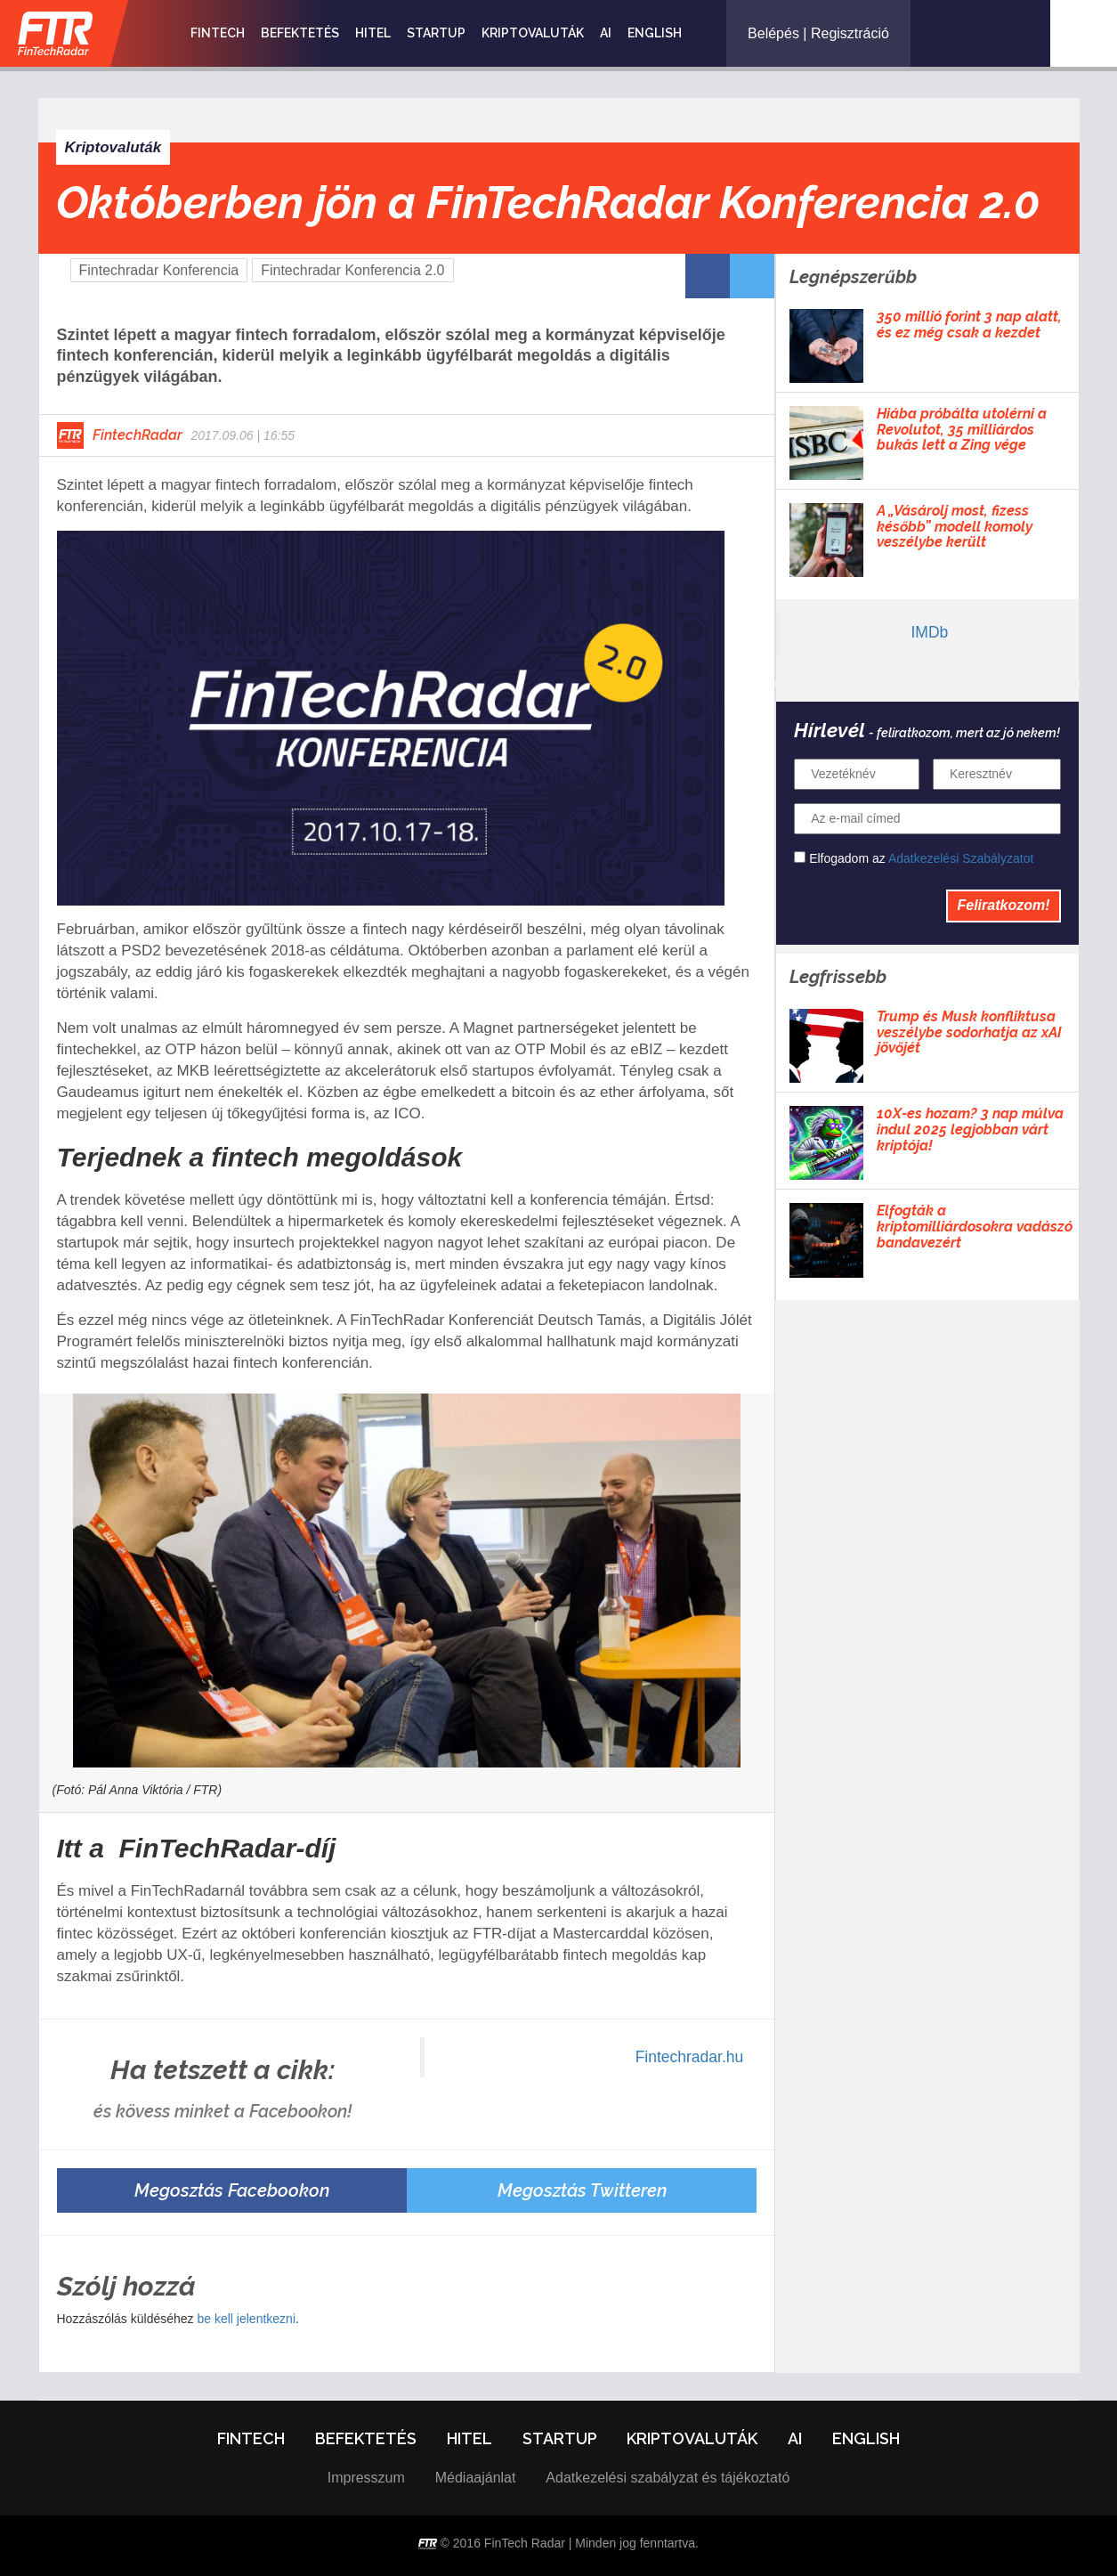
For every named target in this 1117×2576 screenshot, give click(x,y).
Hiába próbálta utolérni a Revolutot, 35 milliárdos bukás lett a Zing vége (962, 429)
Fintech (217, 33)
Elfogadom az (913, 858)
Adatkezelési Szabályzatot (960, 858)
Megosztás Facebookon (231, 2190)
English (654, 33)
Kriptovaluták (533, 33)
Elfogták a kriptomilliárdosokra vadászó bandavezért (974, 1226)
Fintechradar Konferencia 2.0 (352, 270)
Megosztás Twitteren (582, 2190)
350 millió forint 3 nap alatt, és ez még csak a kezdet (969, 324)
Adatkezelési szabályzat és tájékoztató (667, 2477)
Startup (436, 33)
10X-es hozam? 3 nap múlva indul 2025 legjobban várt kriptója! (970, 1129)
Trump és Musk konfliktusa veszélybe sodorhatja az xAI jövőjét (969, 1032)
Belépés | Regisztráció (818, 33)
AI (605, 33)
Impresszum (366, 2477)
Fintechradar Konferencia (159, 270)
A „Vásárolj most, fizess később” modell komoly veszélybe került (954, 526)
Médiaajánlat (475, 2477)
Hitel (373, 33)
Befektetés (300, 33)
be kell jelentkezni (246, 2319)
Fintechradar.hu (689, 2057)
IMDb (929, 632)
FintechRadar (137, 435)
